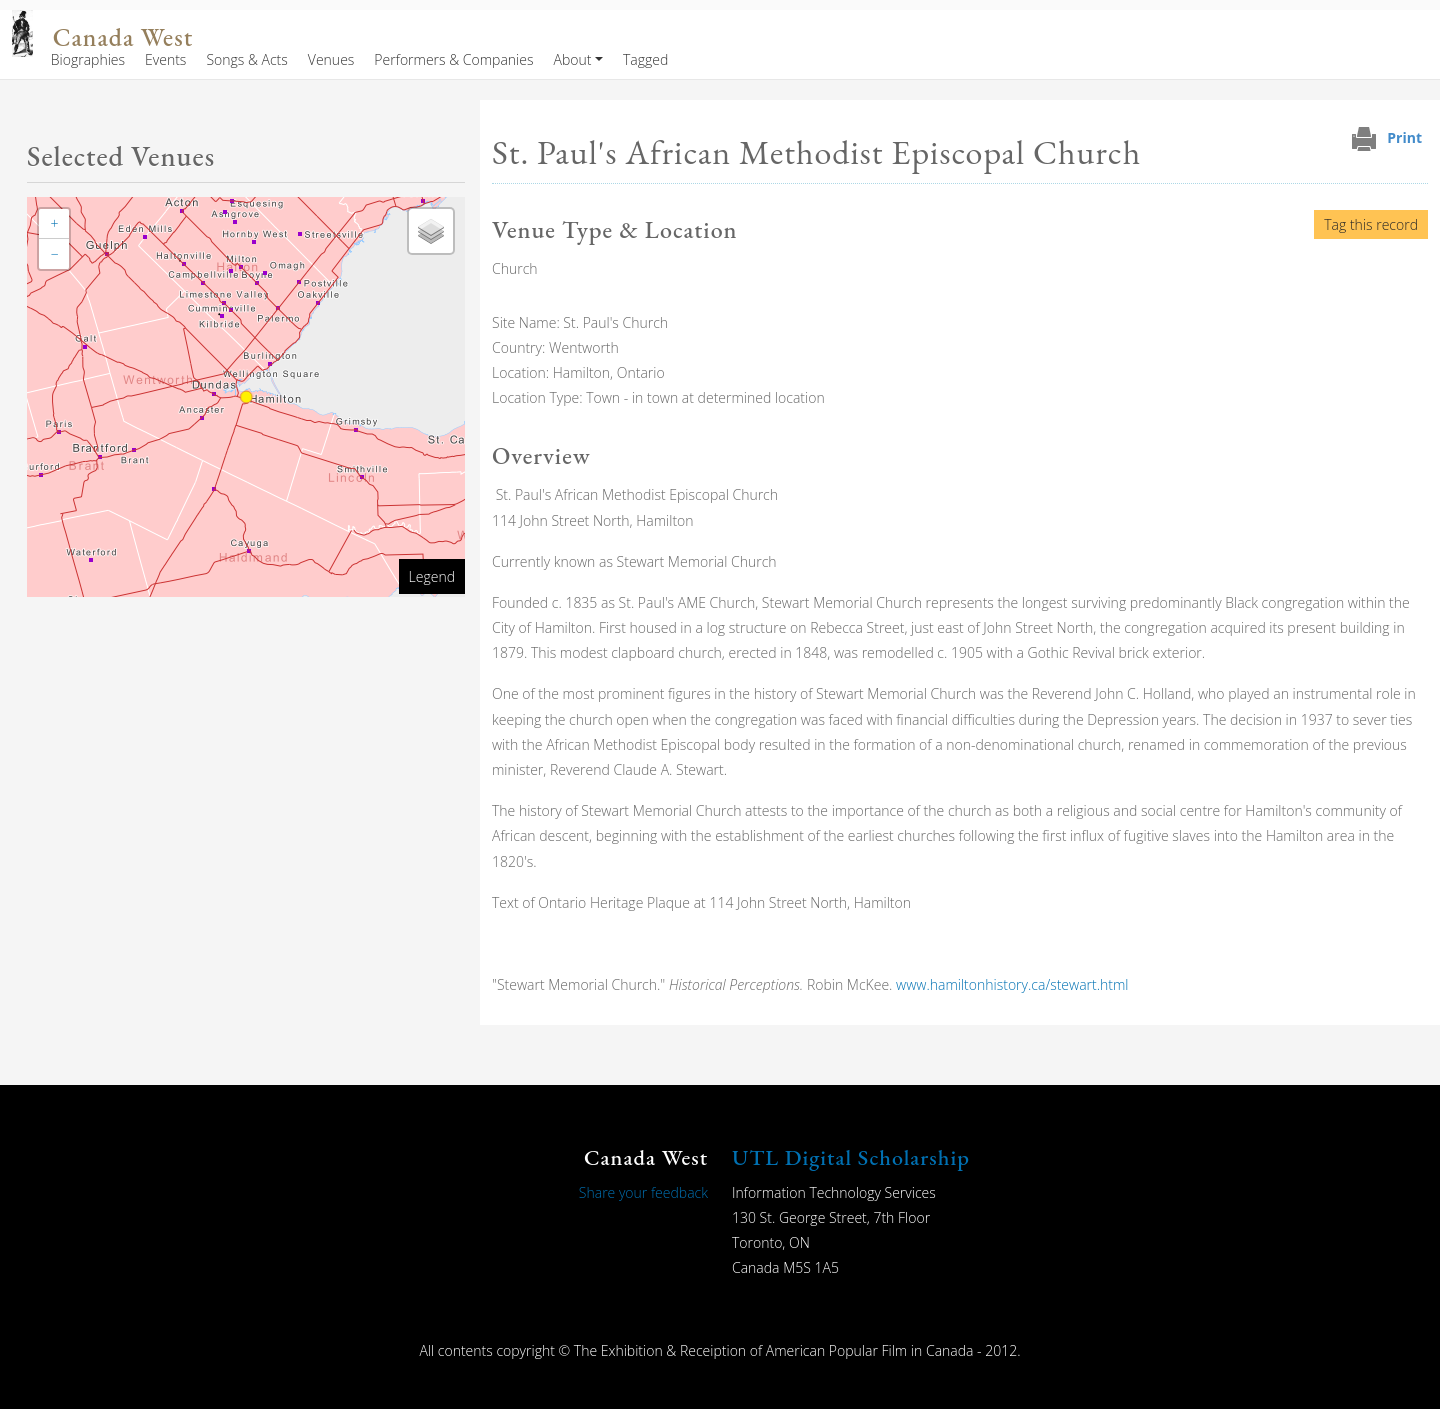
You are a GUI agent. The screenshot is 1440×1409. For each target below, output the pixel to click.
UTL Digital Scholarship (851, 1157)
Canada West (123, 37)
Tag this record (1371, 224)
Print (1404, 137)
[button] (54, 224)
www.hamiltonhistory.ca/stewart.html (1012, 984)
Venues (331, 59)
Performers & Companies (453, 59)
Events (165, 59)
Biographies (88, 59)
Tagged (645, 59)
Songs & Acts (246, 59)
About (572, 59)
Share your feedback (643, 1192)
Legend (432, 576)
